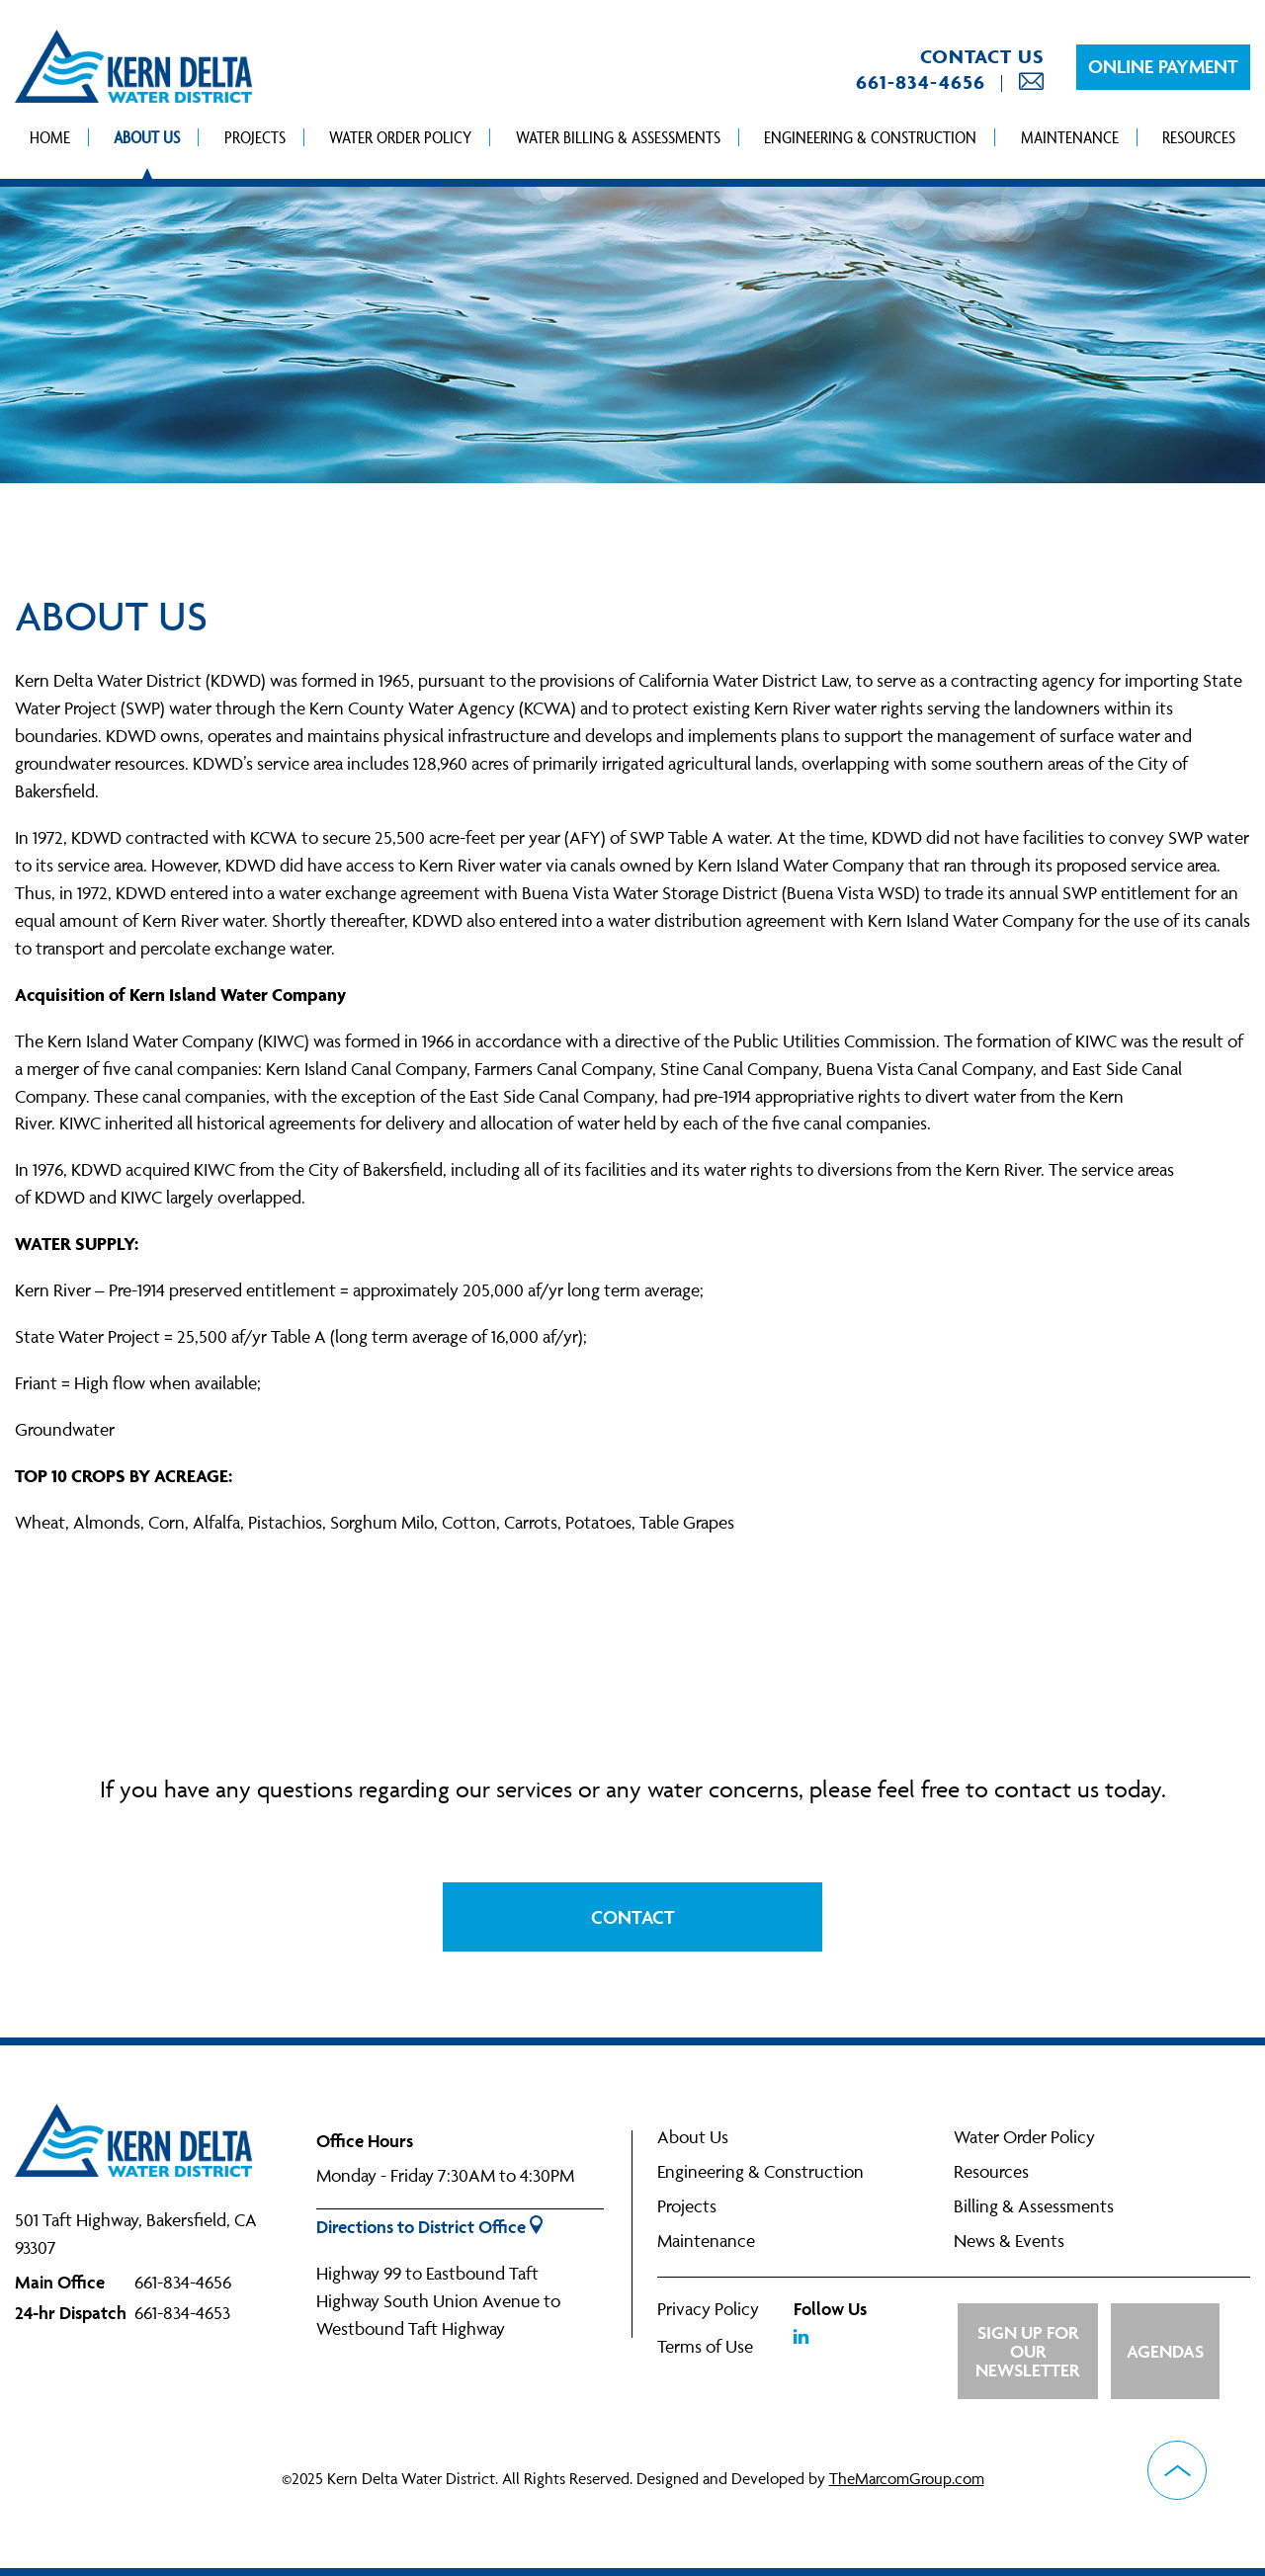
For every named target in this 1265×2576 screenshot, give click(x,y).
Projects (255, 136)
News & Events (1009, 2240)
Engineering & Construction (870, 136)
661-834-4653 (182, 2312)
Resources (1198, 136)
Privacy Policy (708, 2308)
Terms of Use (705, 2346)
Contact (633, 1917)
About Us (147, 136)
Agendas (1165, 2351)
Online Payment (1163, 66)
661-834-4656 (920, 82)
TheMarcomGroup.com (906, 2478)
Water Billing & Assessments (618, 136)
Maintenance (1070, 136)
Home (50, 136)
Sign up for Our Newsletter (1027, 2351)
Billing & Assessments (1034, 2206)
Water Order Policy (400, 136)
